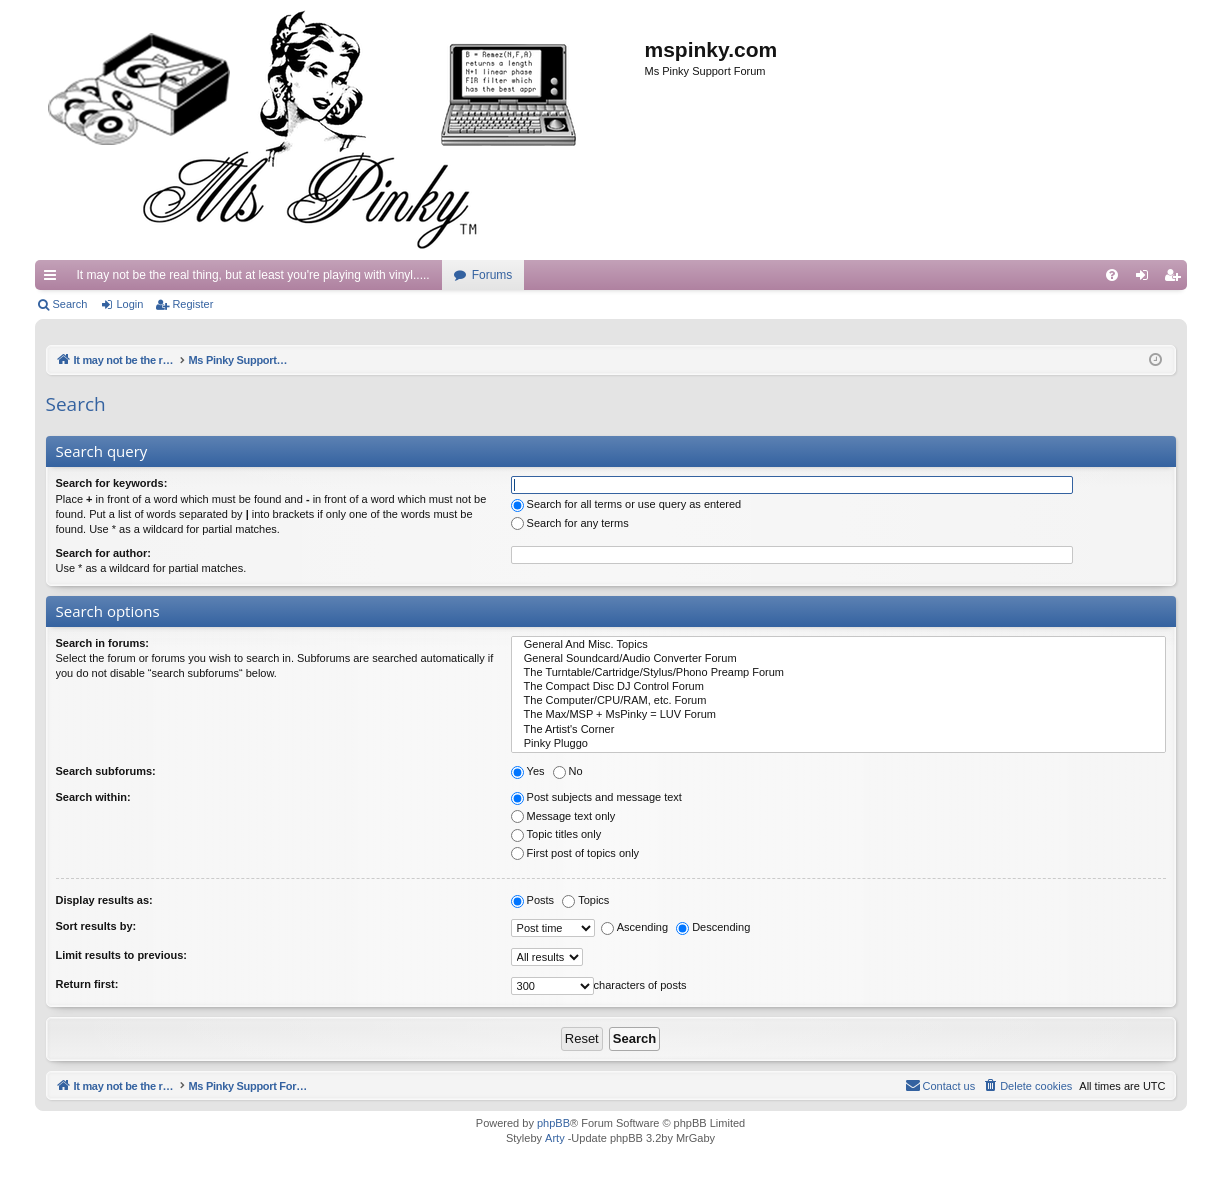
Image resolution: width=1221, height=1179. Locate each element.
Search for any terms (570, 523)
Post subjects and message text (596, 797)
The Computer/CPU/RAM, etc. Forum (838, 701)
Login (129, 304)
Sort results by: (96, 926)
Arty (555, 1138)
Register (192, 304)
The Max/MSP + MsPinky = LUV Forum (838, 715)
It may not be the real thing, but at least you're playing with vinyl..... (253, 275)
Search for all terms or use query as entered (626, 504)
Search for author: (103, 553)
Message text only (563, 816)
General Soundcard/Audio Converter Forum (838, 659)
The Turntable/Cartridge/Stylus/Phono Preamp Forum (838, 673)
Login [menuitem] (1145, 279)
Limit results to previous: (121, 955)
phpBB (553, 1123)
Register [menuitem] (1175, 279)
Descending (713, 927)
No (568, 771)
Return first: (87, 984)
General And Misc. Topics (838, 645)
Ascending (634, 927)
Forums (492, 275)
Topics (585, 900)
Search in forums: (103, 643)
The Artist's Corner (838, 730)
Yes (528, 771)
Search (70, 304)
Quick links (54, 279)
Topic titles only (556, 834)
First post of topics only (575, 853)
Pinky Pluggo (838, 744)
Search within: (93, 797)
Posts (533, 900)
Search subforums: (106, 771)
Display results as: (104, 900)
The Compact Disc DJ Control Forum (838, 687)
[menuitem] (1112, 275)
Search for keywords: (112, 483)
